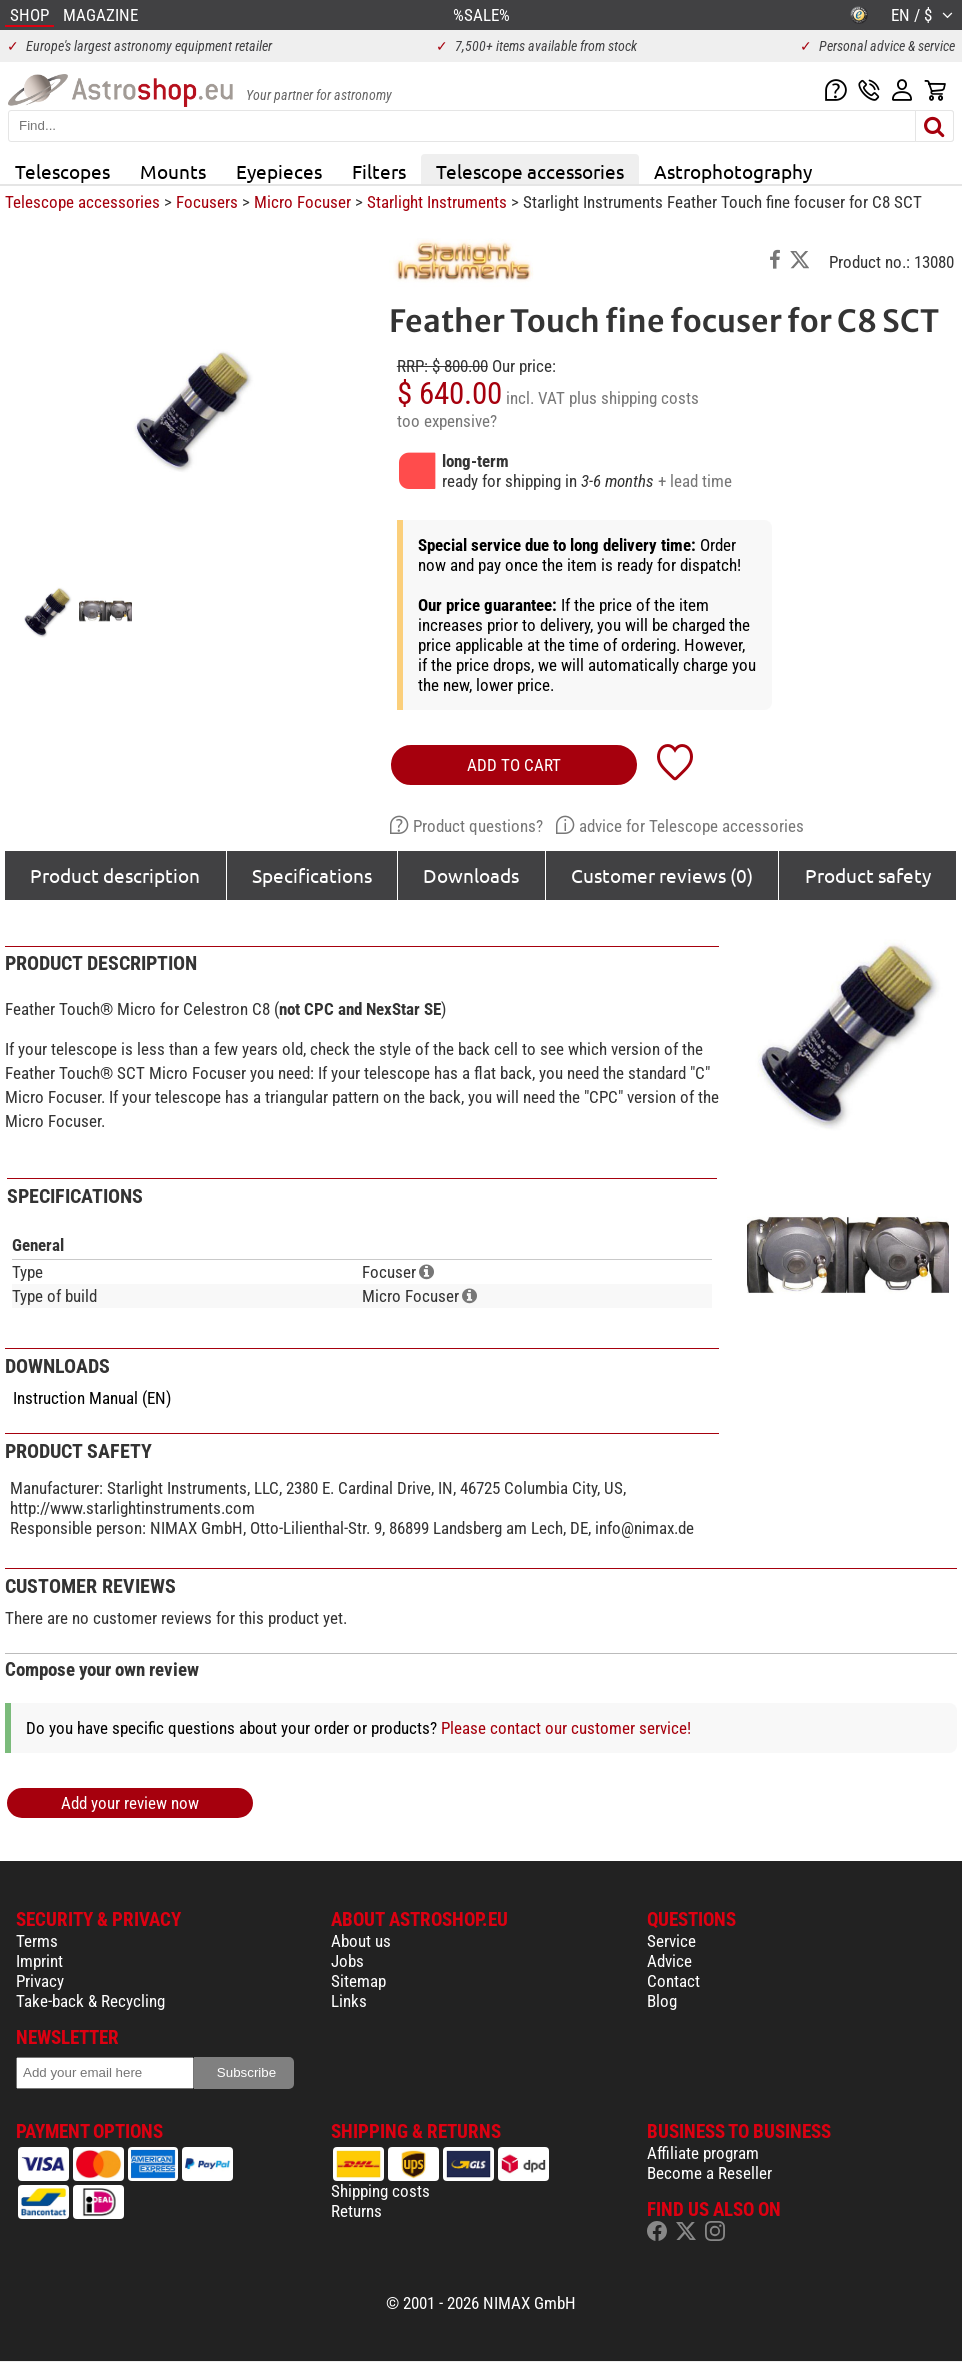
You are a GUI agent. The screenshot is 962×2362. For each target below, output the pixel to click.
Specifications (312, 875)
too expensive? (447, 421)
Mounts (173, 171)
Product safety (868, 875)
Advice (669, 1961)
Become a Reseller (709, 2173)
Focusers (207, 202)
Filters (379, 171)
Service (671, 1941)
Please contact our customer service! (566, 1728)
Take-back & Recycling (90, 2001)
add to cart (514, 765)
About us (361, 1941)
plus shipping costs (634, 398)
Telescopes (62, 171)
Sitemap (358, 1981)
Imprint (39, 1961)
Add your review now (130, 1803)
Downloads (471, 875)
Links (349, 2001)
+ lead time (695, 481)
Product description (115, 875)
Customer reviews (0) (662, 875)
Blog (662, 2001)
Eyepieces (279, 171)
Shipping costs (380, 2191)
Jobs (347, 1961)
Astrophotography (733, 171)
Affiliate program (703, 2153)
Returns (356, 2211)
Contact (673, 1981)
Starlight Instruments (437, 202)
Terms (37, 1941)
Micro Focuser (302, 202)
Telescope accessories (530, 171)
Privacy (40, 1981)
